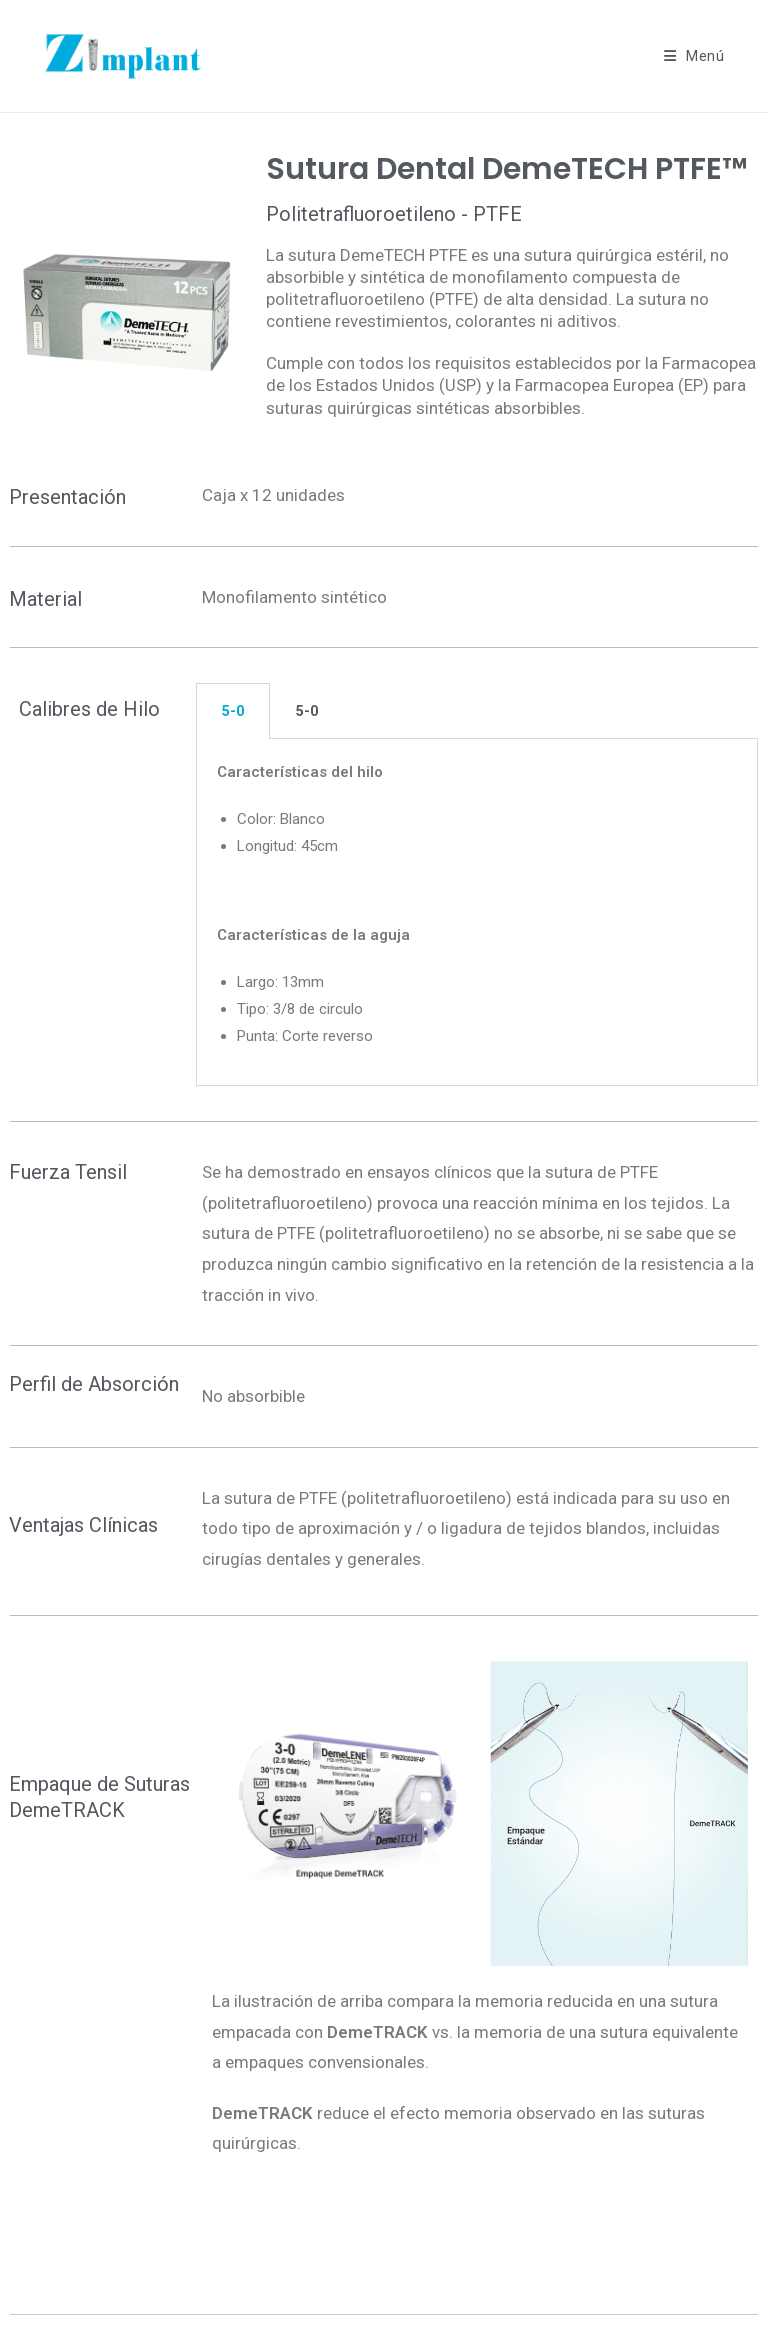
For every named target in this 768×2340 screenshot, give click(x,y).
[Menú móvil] (694, 56)
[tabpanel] (477, 912)
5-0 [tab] (233, 711)
